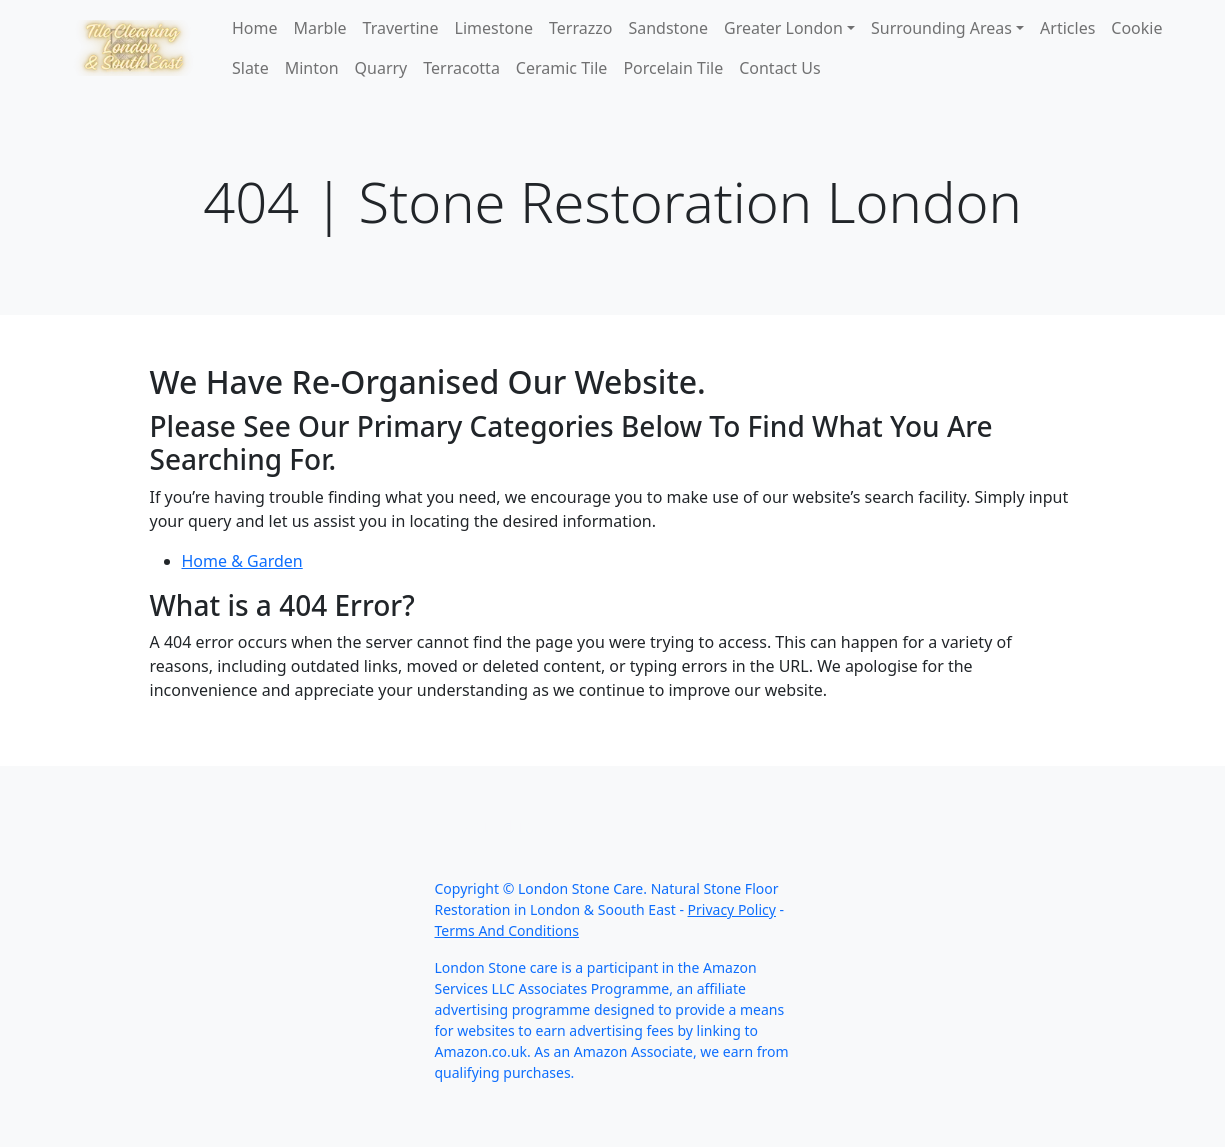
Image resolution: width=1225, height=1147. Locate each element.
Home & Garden (242, 561)
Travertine (401, 28)
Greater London (783, 28)
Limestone (494, 28)
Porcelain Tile (673, 68)
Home (255, 28)
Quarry (381, 68)
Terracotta (461, 68)
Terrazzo (580, 28)
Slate (250, 68)
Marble (320, 28)
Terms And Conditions (507, 930)
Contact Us (779, 68)
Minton (312, 68)
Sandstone (668, 28)
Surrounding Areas (941, 28)
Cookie (1136, 28)
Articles (1067, 28)
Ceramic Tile (562, 68)
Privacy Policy (732, 909)
